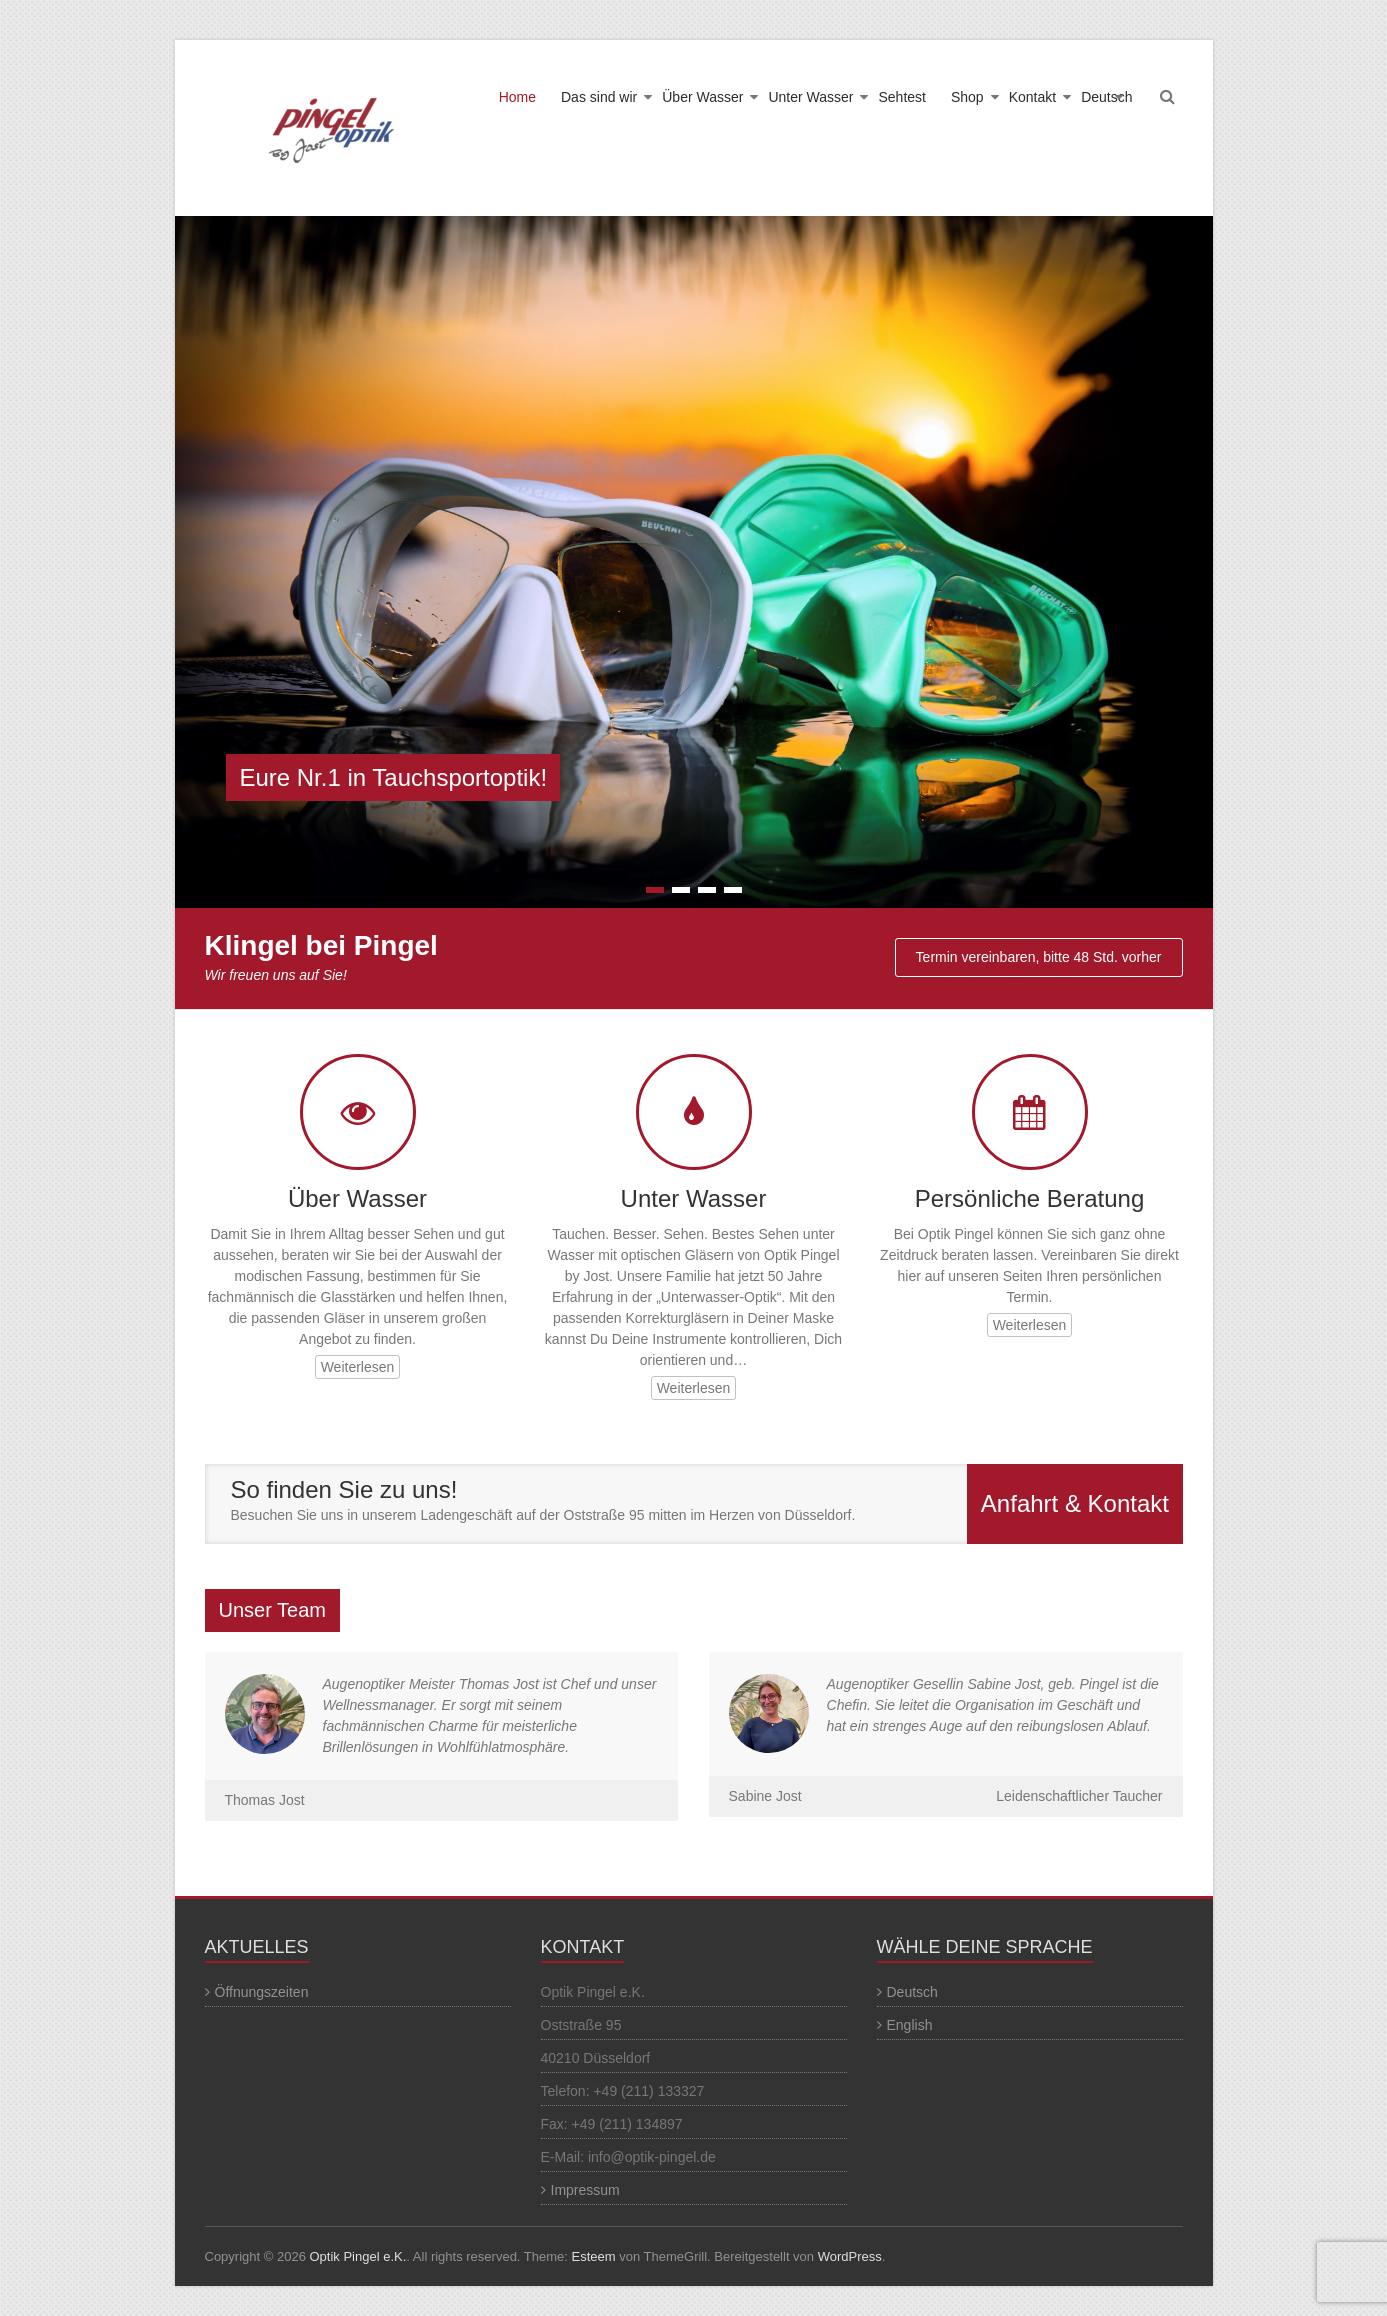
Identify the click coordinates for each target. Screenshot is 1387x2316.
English (910, 2025)
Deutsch (1106, 97)
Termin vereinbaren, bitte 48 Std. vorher (1039, 957)
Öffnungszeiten (262, 1992)
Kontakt (1032, 97)
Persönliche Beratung (1029, 1198)
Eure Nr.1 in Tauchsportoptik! (393, 777)
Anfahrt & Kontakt (1075, 1503)
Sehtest (901, 97)
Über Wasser (702, 97)
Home (517, 97)
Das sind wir (599, 97)
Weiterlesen (358, 1367)
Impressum (585, 2190)
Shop (967, 97)
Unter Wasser (810, 97)
